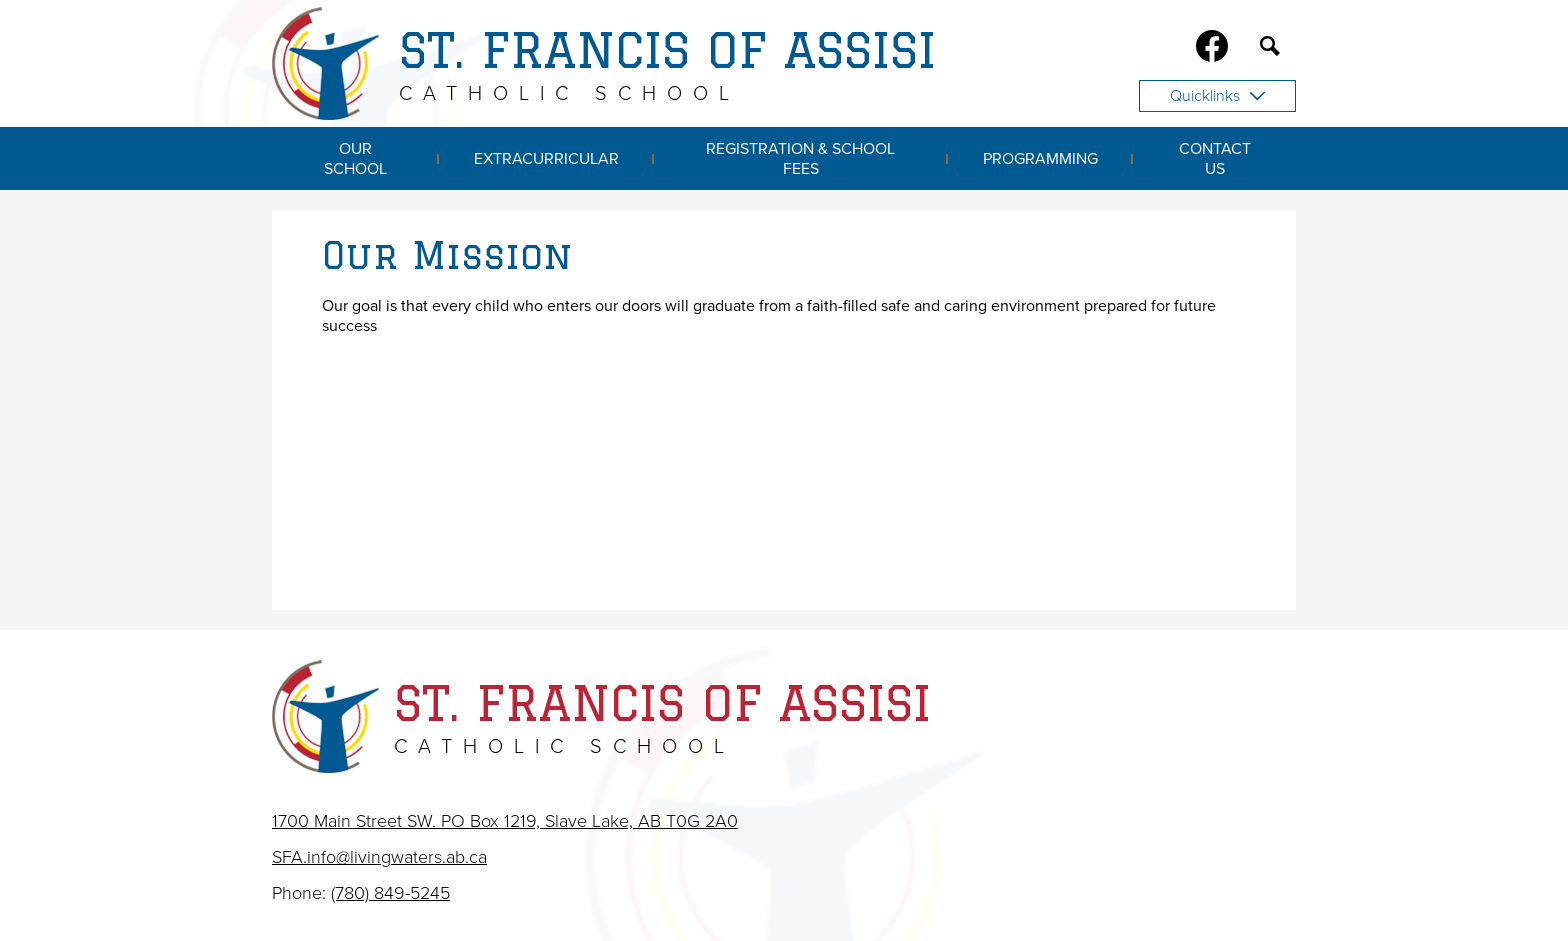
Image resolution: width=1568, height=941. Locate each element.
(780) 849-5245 (390, 893)
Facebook (1212, 50)
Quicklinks (1217, 96)
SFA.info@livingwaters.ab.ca (379, 857)
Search (1270, 50)
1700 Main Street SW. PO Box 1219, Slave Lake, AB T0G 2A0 (505, 821)
